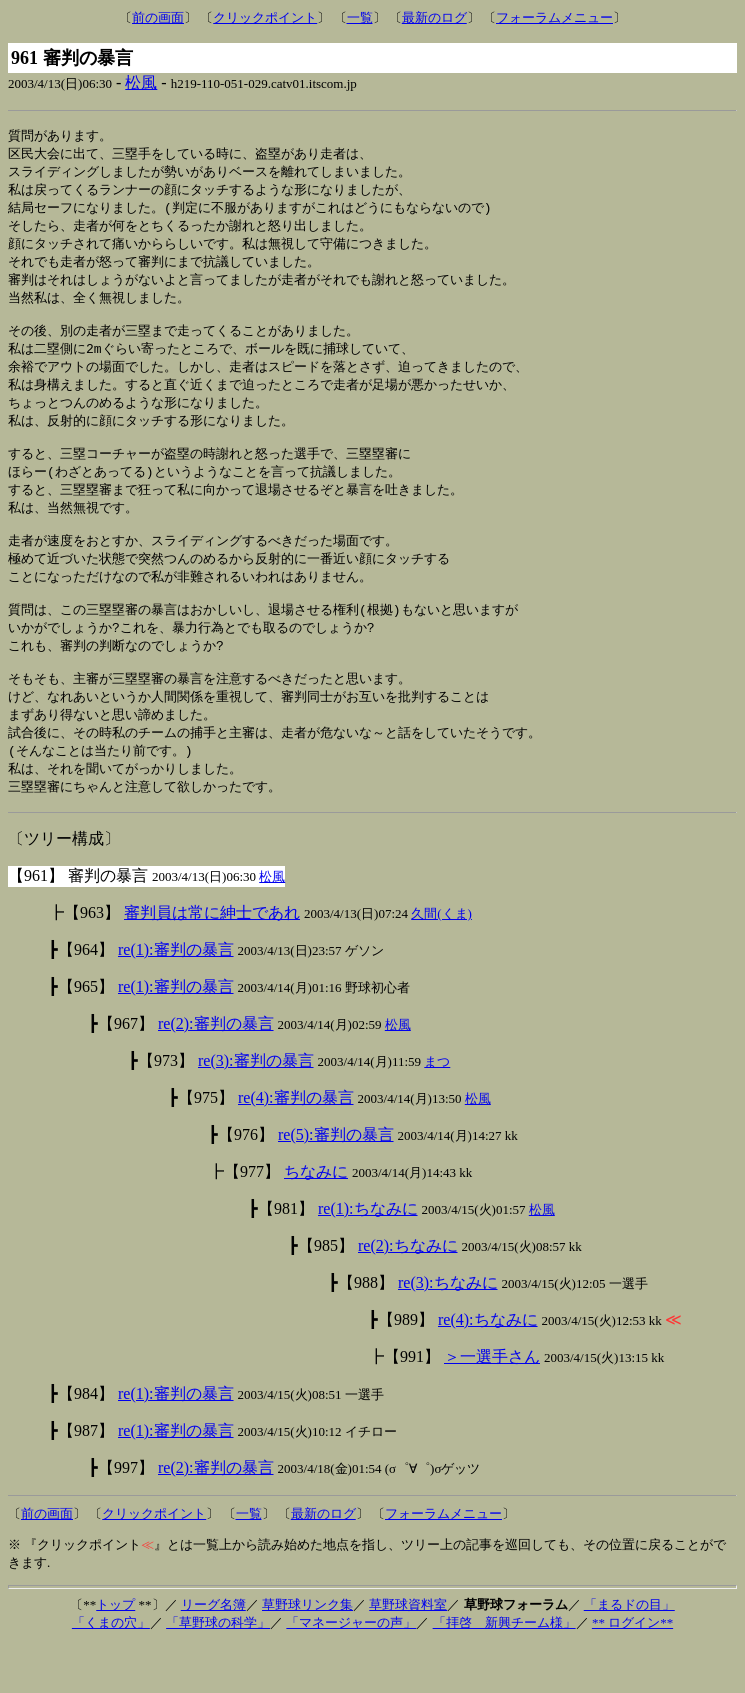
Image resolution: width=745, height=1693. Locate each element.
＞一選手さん (492, 1404)
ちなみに (316, 1219)
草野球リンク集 (307, 1652)
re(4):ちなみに (488, 1367)
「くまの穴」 (111, 1670)
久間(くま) (441, 961)
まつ (437, 1109)
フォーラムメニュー (554, 17)
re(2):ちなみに (408, 1293)
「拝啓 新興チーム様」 (504, 1670)
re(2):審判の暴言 (216, 1071)
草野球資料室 (408, 1652)
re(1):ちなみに (368, 1256)
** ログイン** (632, 1670)
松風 (141, 82)
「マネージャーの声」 (351, 1670)
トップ (115, 1652)
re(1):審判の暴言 (176, 997)
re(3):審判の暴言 (256, 1108)
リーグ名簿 (213, 1652)
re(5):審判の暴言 (336, 1182)
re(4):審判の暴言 (296, 1145)
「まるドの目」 (629, 1652)
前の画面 (158, 17)
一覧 (360, 17)
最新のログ (434, 17)
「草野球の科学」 (218, 1670)
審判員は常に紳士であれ (212, 960)
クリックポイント (265, 17)
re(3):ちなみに (448, 1330)
